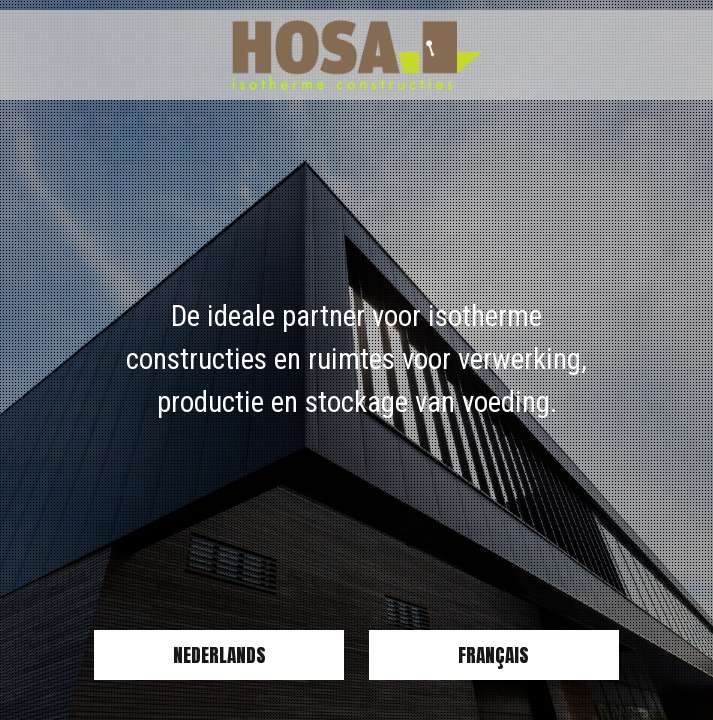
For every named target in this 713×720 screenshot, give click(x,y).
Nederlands (219, 654)
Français (493, 654)
